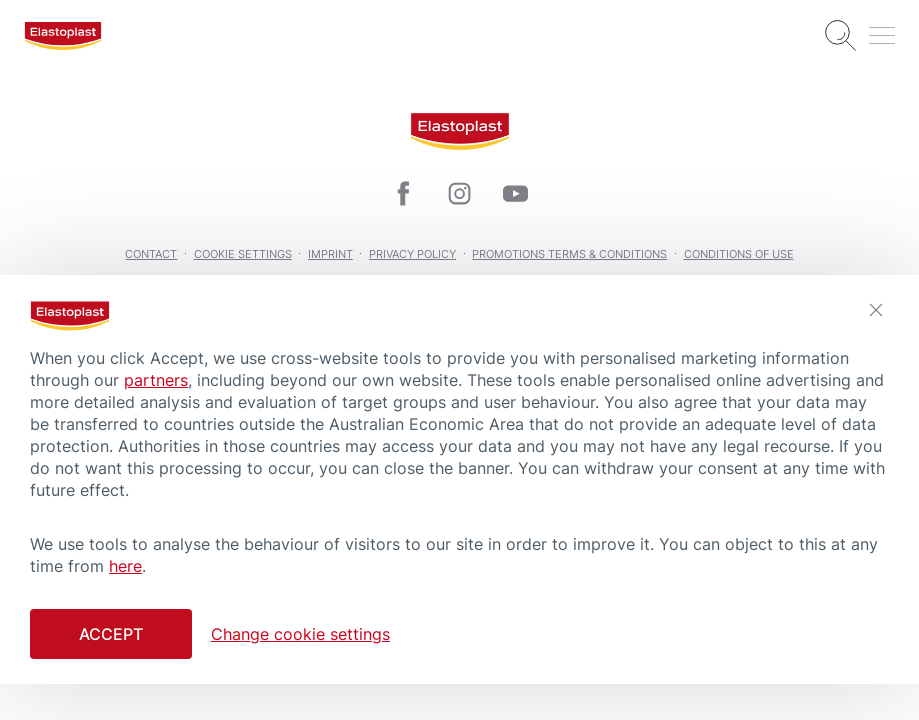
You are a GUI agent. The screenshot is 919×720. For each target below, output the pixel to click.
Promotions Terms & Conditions (569, 254)
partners (156, 380)
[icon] (404, 194)
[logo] (63, 36)
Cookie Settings (243, 254)
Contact (151, 254)
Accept (111, 634)
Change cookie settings (300, 634)
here (125, 566)
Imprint (330, 254)
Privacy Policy (412, 254)
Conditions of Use (739, 254)
